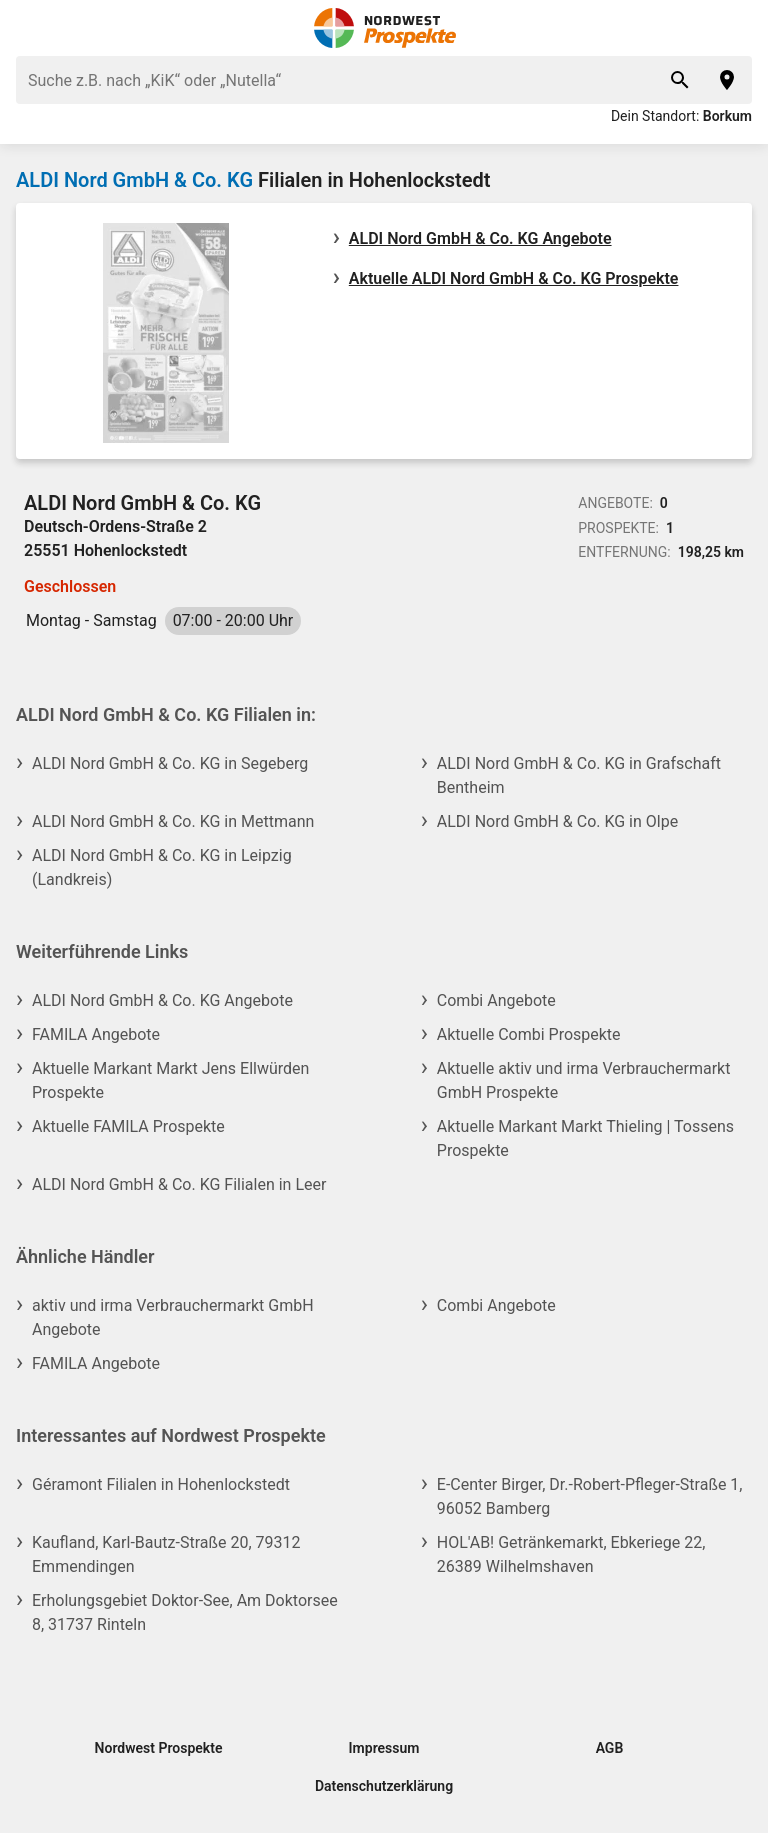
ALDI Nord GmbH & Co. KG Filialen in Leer (179, 1184)
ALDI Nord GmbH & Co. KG (134, 180)
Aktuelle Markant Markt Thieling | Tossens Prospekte (585, 1138)
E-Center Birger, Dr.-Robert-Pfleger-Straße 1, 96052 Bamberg (590, 1496)
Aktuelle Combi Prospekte (529, 1034)
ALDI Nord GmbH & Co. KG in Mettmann (173, 821)
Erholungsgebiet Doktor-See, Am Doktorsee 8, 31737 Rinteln (185, 1612)
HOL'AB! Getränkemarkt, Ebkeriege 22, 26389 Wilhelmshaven (571, 1554)
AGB (610, 1748)
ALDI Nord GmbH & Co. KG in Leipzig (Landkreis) (162, 867)
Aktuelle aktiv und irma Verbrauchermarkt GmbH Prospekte (584, 1080)
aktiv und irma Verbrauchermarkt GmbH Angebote (173, 1317)
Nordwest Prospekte (159, 1748)
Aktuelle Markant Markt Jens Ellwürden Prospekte (170, 1080)
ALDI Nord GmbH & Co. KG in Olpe (557, 821)
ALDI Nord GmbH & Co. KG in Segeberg (170, 763)
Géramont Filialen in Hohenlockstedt (161, 1484)
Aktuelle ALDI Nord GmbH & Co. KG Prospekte (514, 278)
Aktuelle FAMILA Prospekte (128, 1126)
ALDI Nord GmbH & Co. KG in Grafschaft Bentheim (579, 775)
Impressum (384, 1748)
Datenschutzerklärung (384, 1786)
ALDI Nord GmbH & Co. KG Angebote (480, 238)
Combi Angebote (496, 1000)
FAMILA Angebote (96, 1034)
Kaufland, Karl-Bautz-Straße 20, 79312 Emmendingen (166, 1554)
